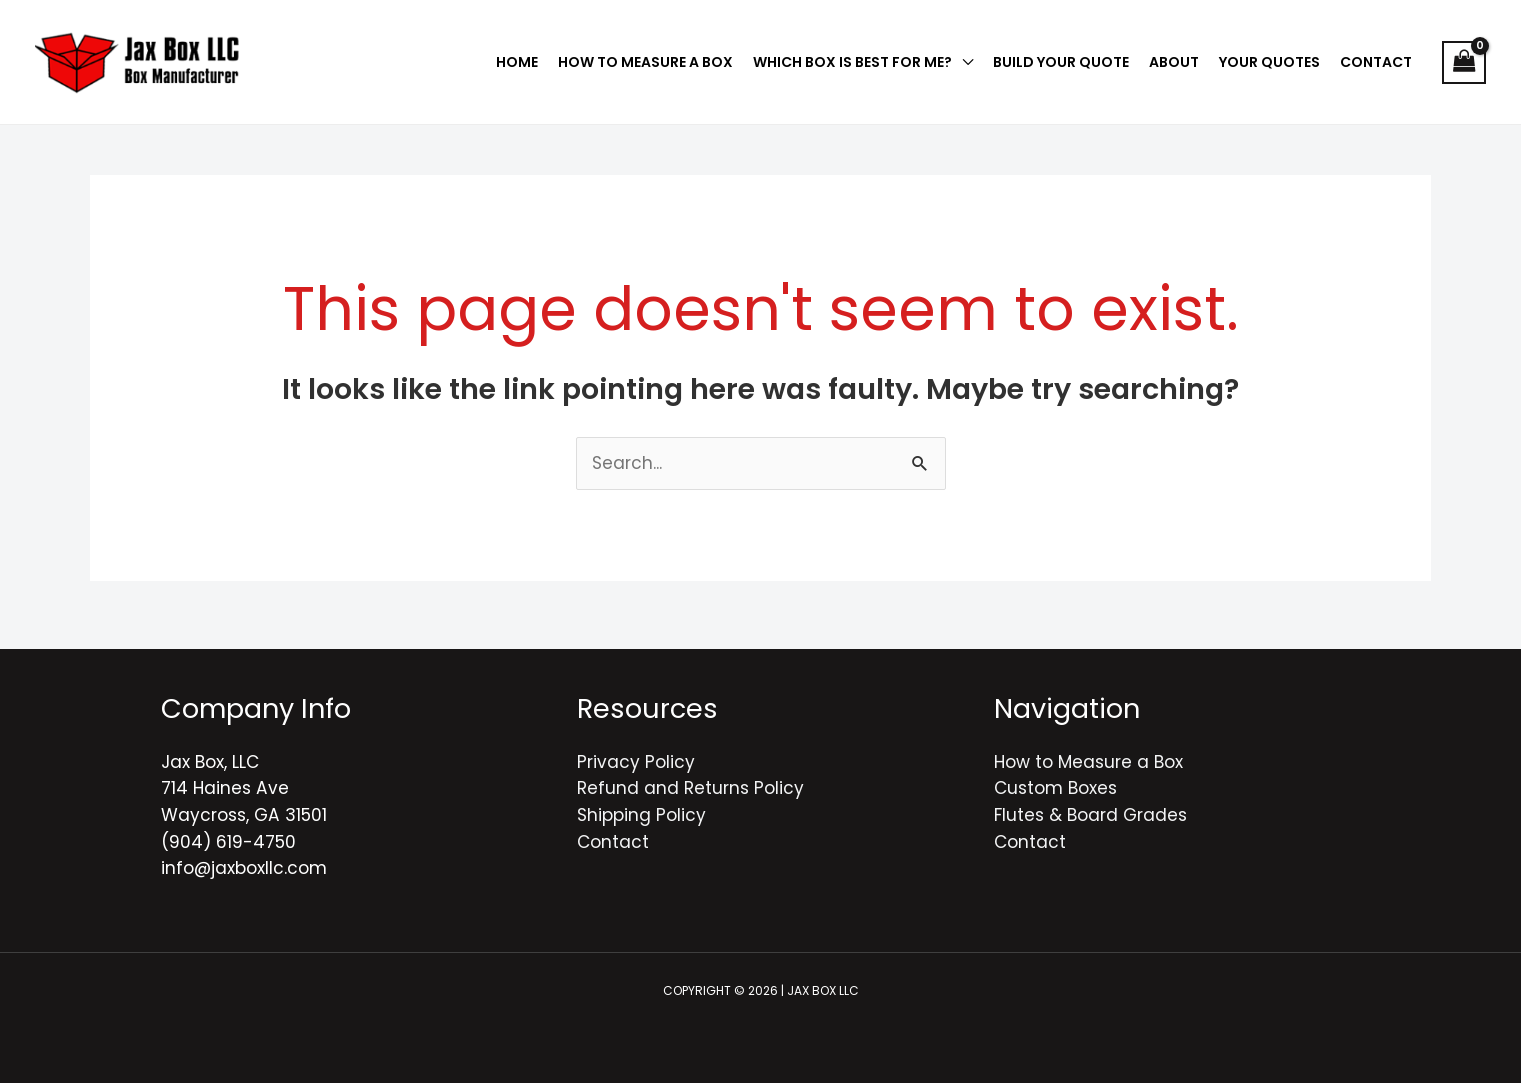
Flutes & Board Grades (1090, 815)
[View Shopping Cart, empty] (1464, 62)
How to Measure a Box (1088, 762)
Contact (613, 842)
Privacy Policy (636, 762)
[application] (962, 62)
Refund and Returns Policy (690, 788)
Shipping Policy (641, 815)
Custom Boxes (1055, 788)
